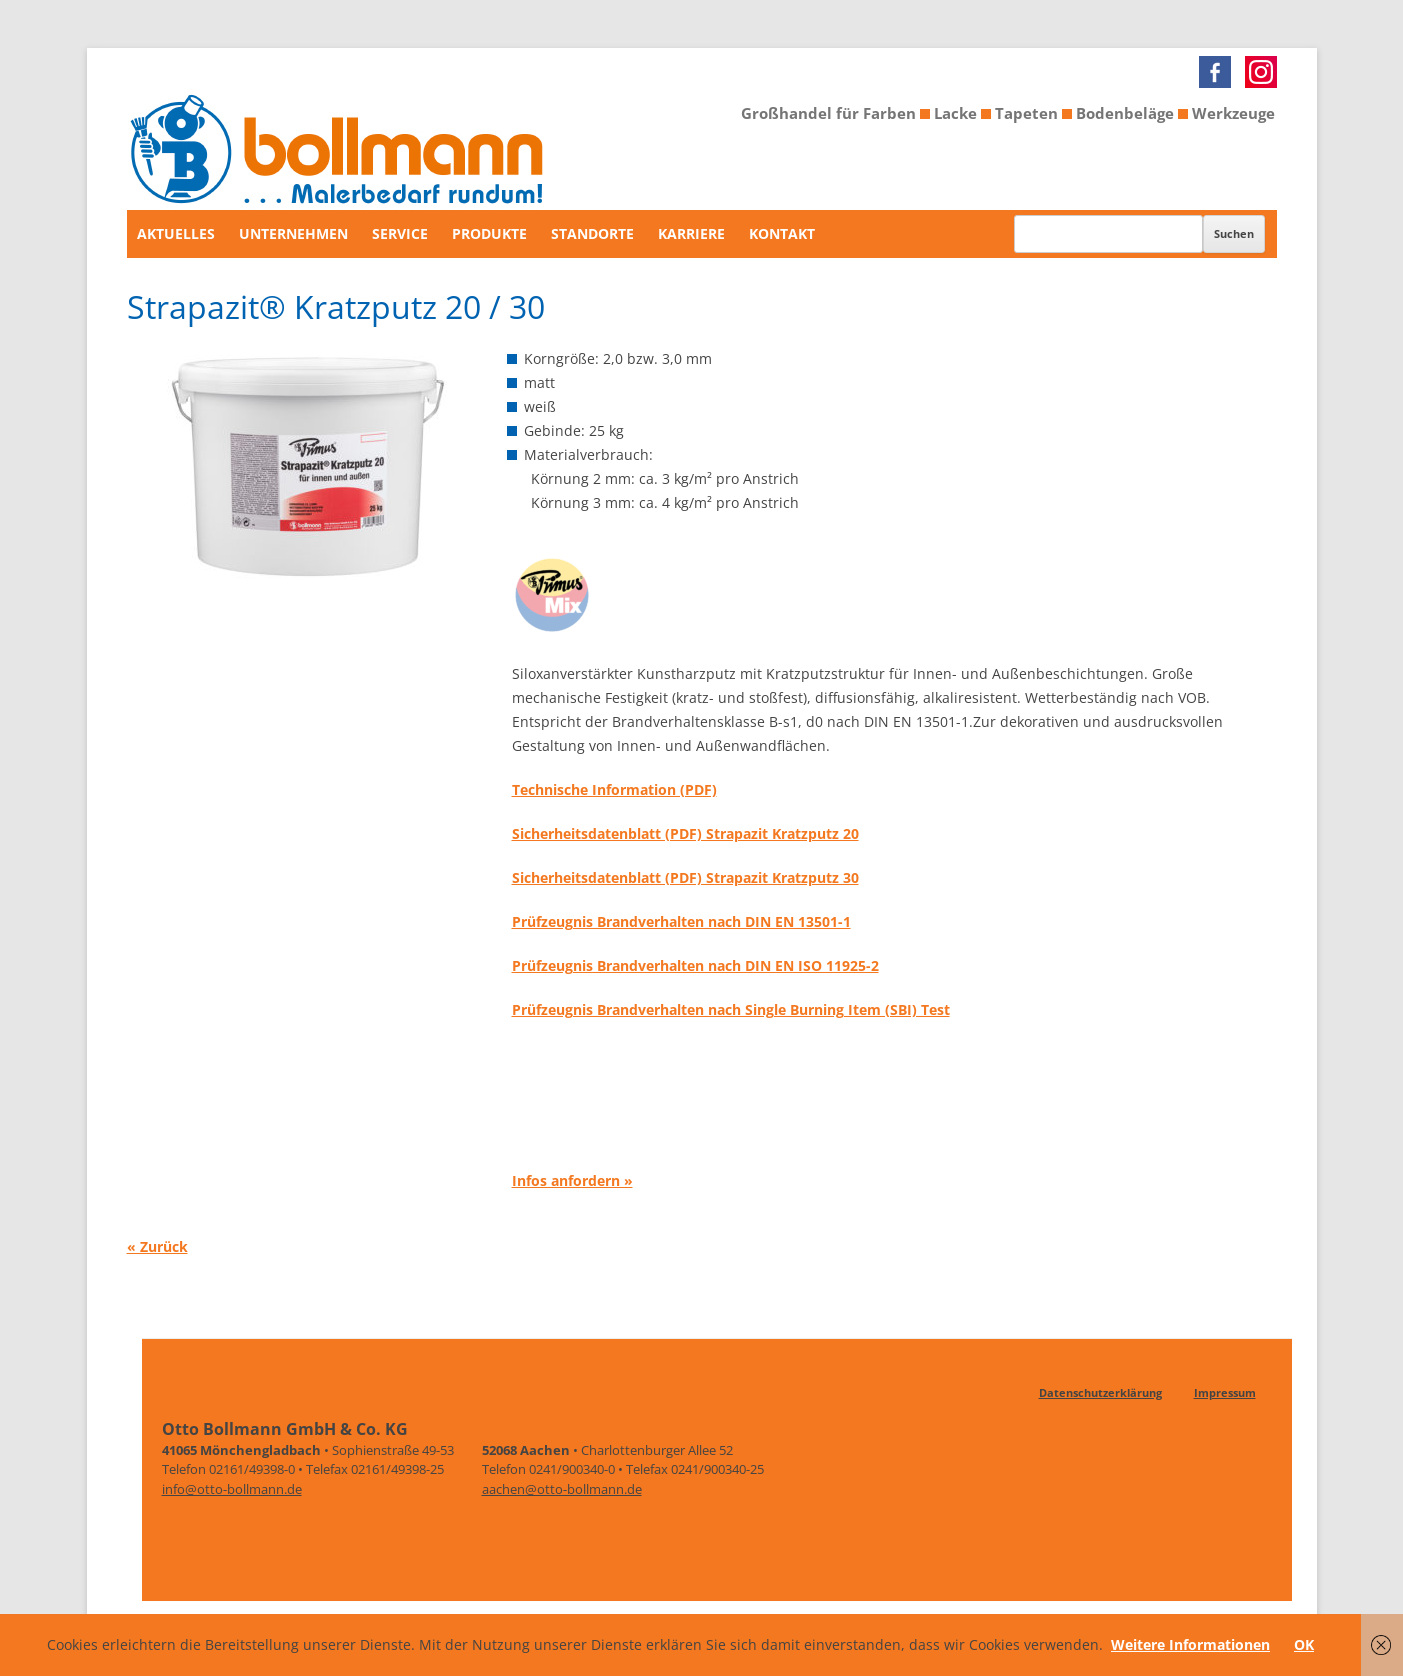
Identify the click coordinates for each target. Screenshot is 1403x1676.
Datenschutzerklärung (1100, 1392)
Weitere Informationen (1190, 1644)
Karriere (691, 233)
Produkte (489, 233)
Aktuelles (176, 233)
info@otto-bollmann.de (232, 1489)
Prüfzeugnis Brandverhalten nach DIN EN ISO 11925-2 (695, 965)
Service (400, 233)
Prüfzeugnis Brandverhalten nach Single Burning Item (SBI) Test (731, 1009)
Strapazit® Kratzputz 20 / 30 (336, 306)
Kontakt (782, 233)
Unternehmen (293, 233)
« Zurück (157, 1245)
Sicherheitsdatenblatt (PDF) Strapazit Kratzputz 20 (685, 833)
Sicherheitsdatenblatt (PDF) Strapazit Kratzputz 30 (685, 877)
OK (1304, 1644)
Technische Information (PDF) (614, 789)
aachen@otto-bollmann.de (562, 1489)
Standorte (592, 233)
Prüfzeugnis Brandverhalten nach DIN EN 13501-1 (681, 921)
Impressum (1225, 1392)
